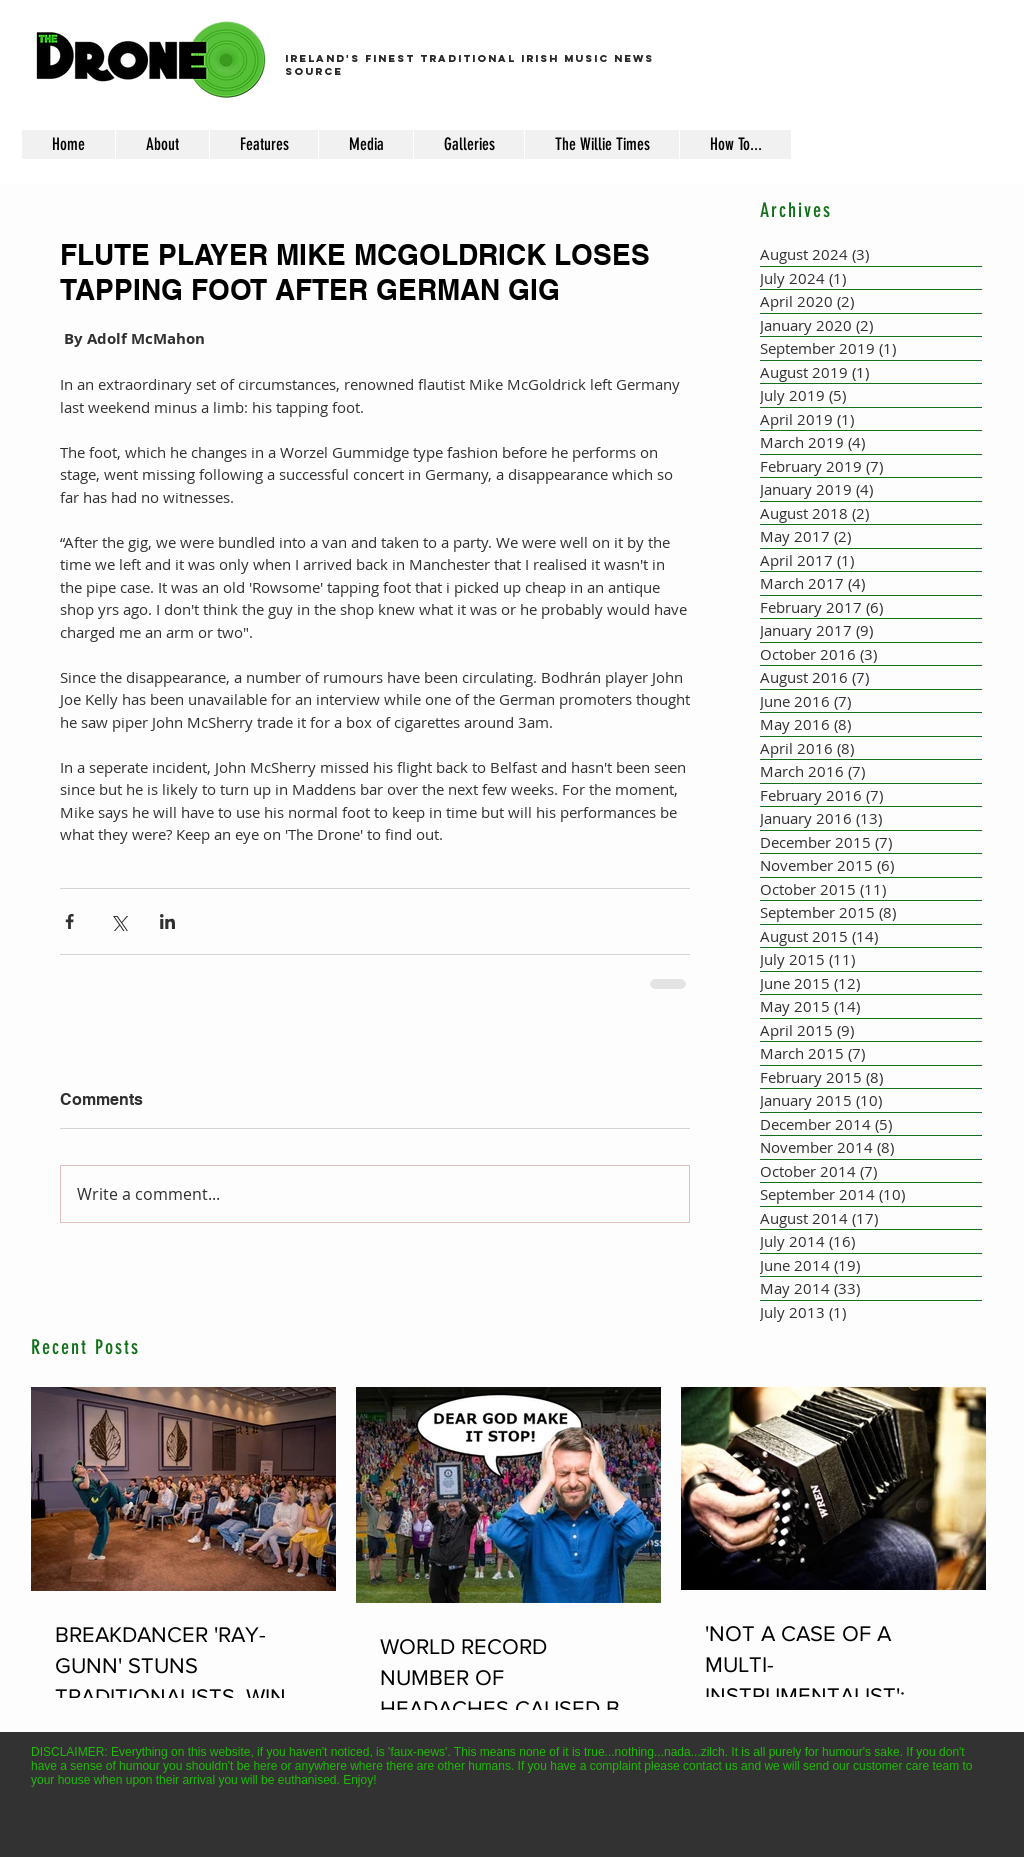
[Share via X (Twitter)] (118, 921)
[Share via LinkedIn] (167, 921)
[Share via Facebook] (69, 921)
